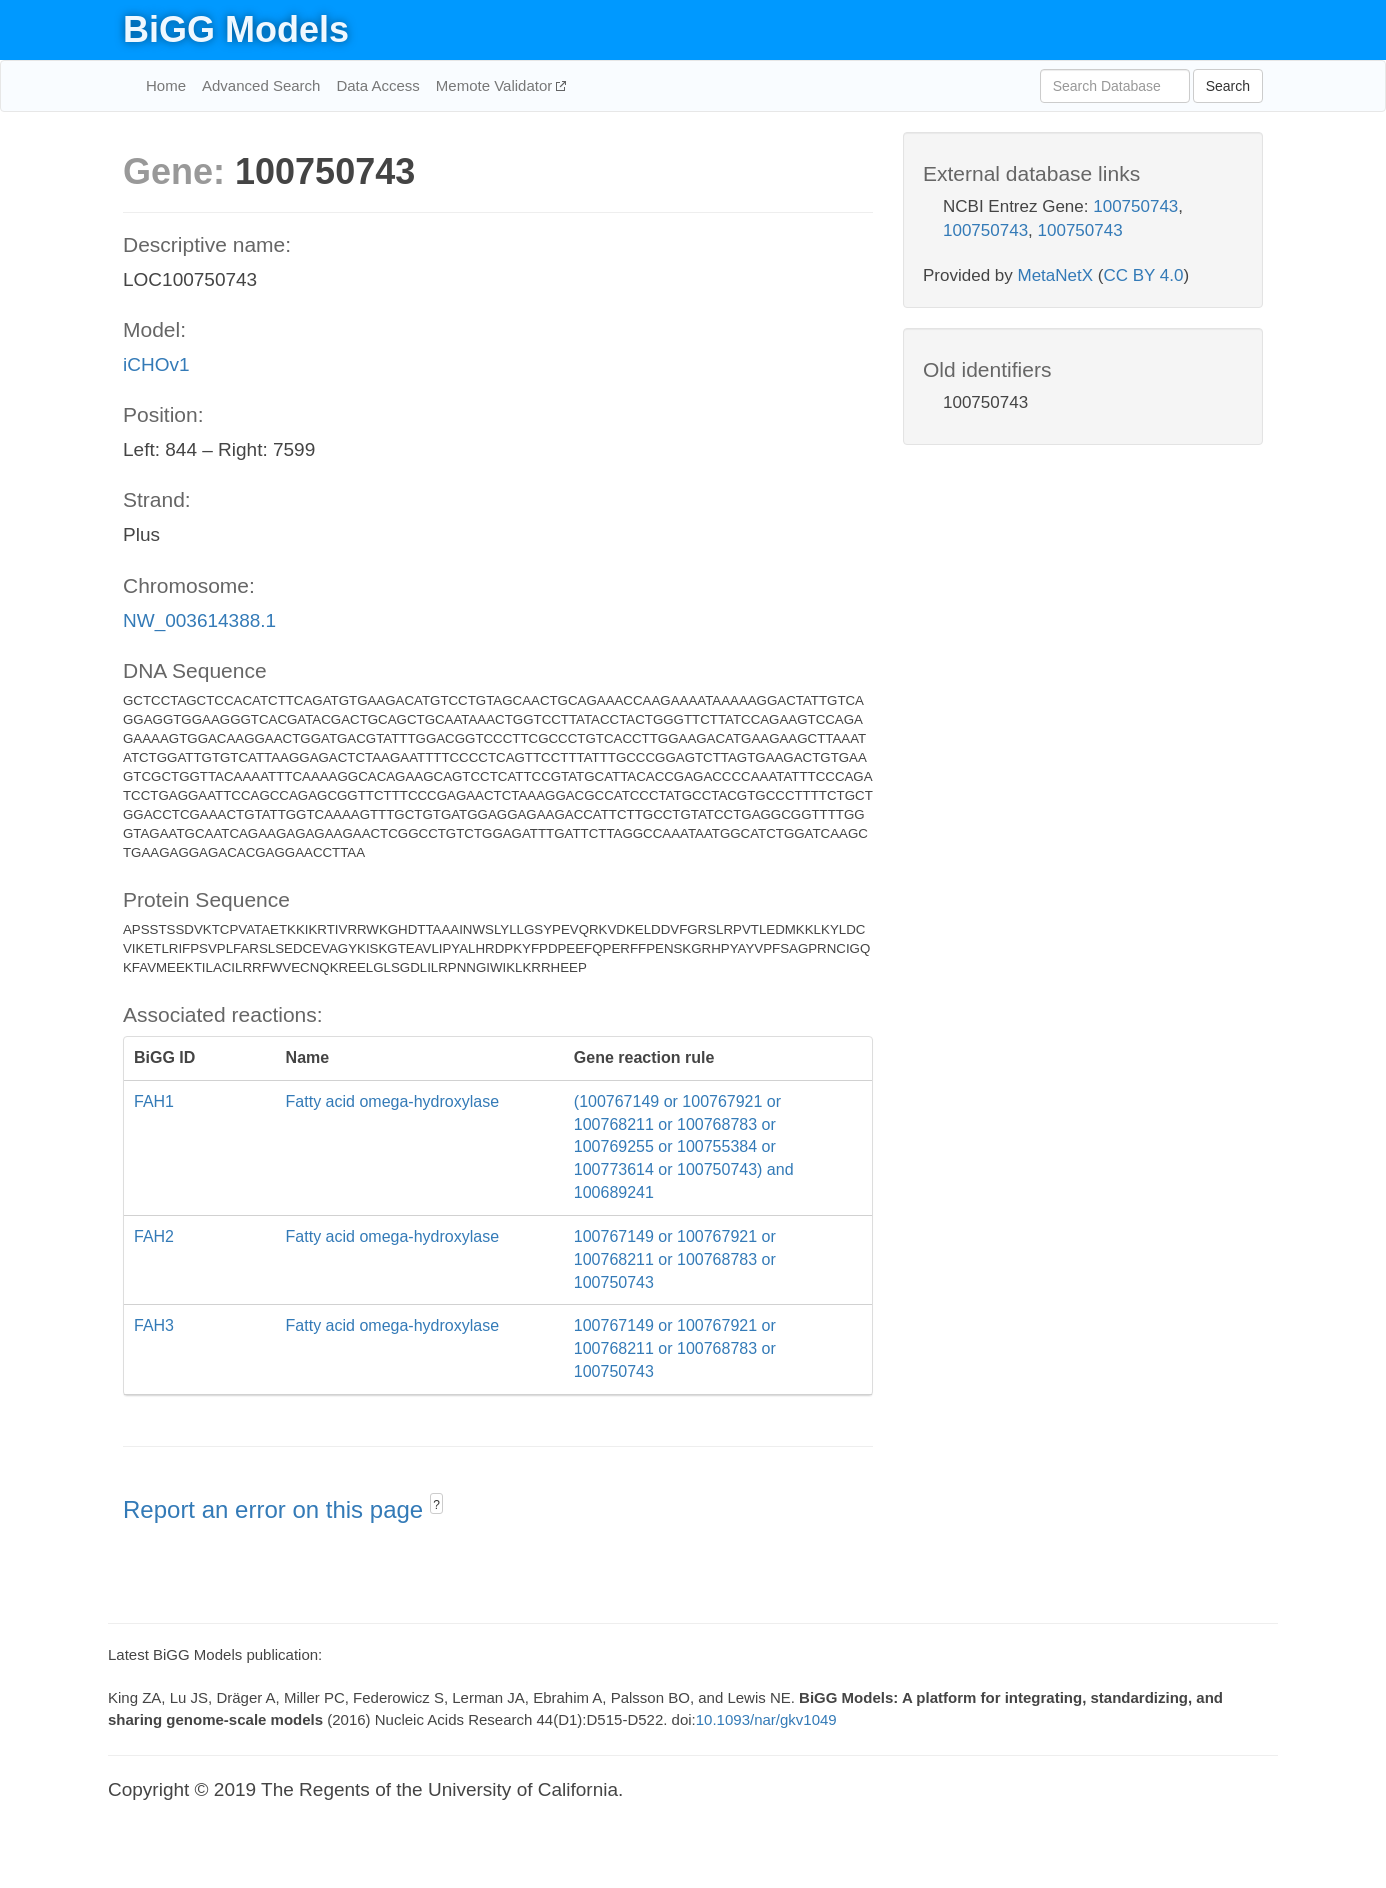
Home (166, 85)
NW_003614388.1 (199, 620)
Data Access (377, 85)
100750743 (1135, 206)
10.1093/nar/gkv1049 (766, 1719)
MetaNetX (1056, 275)
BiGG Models (236, 29)
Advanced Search (261, 85)
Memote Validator (496, 85)
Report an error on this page (276, 1509)
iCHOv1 (156, 364)
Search (1228, 86)
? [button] (436, 1505)
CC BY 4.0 (1143, 275)
